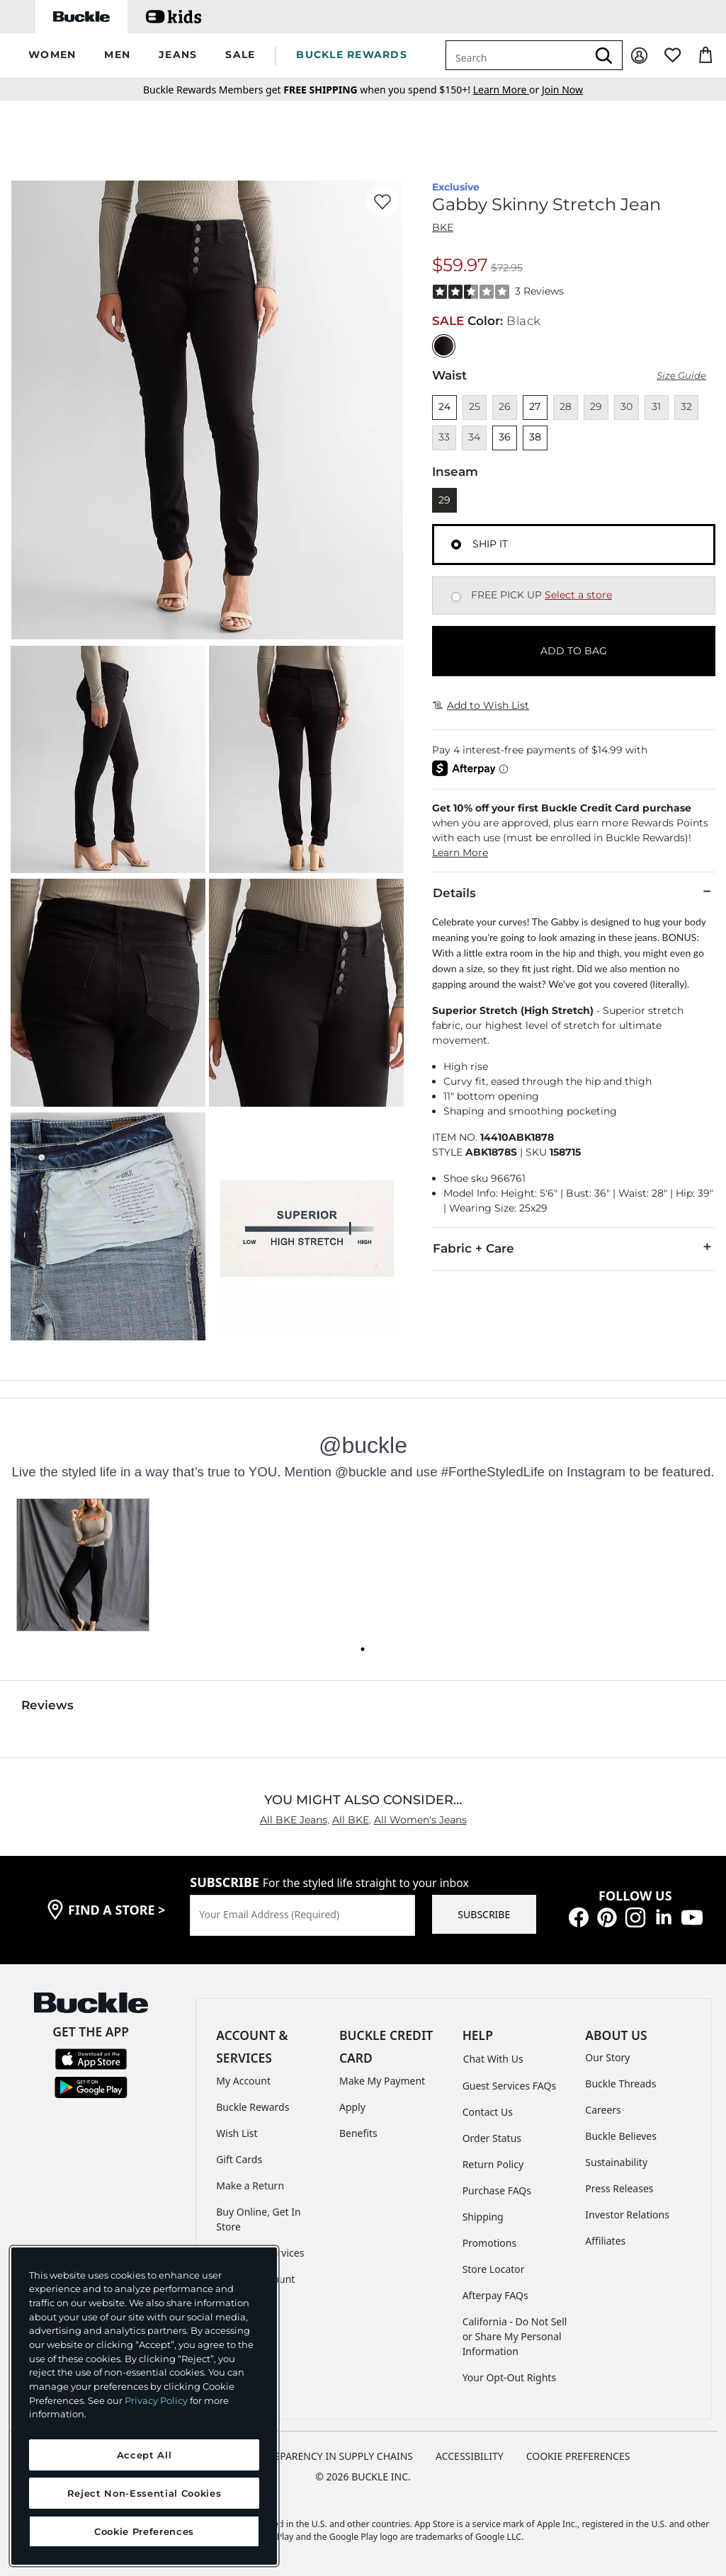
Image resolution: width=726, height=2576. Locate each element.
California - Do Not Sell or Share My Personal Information (515, 2336)
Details (574, 892)
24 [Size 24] (444, 406)
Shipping (483, 2216)
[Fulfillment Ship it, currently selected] (456, 544)
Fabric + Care (574, 1247)
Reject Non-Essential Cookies (144, 2493)
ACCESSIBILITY (470, 2456)
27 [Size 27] (534, 406)
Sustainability (616, 2162)
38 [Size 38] (535, 437)
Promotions (490, 2243)
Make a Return (250, 2185)
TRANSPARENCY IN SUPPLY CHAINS (331, 2456)
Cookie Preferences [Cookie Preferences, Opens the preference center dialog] (144, 2531)
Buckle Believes (621, 2136)
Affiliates (605, 2240)
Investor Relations (627, 2214)
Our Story (607, 2057)
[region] (144, 2406)
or (507, 89)
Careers (602, 2109)
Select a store (578, 594)
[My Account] (639, 55)
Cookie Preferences (578, 2456)
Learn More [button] (460, 852)
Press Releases (619, 2188)
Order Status (492, 2138)
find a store (117, 1909)
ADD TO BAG (573, 650)
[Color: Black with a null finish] (444, 346)
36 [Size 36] (505, 437)
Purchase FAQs (497, 2190)
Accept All (144, 2455)
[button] (52, 55)
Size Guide (681, 375)
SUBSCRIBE (484, 1914)
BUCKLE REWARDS (351, 54)
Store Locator (494, 2269)
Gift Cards (239, 2159)
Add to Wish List (481, 705)
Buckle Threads (620, 2083)
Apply (352, 2107)
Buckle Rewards (252, 2107)
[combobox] (516, 55)
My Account (243, 2080)
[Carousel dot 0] (363, 1649)
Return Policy (493, 2164)
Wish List (236, 2133)
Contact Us (488, 2112)
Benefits (358, 2133)
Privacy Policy (156, 2400)
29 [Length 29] (444, 500)
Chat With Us (493, 2058)
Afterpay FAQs (495, 2295)
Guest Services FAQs (509, 2085)
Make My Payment (382, 2080)
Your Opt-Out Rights (510, 2377)
